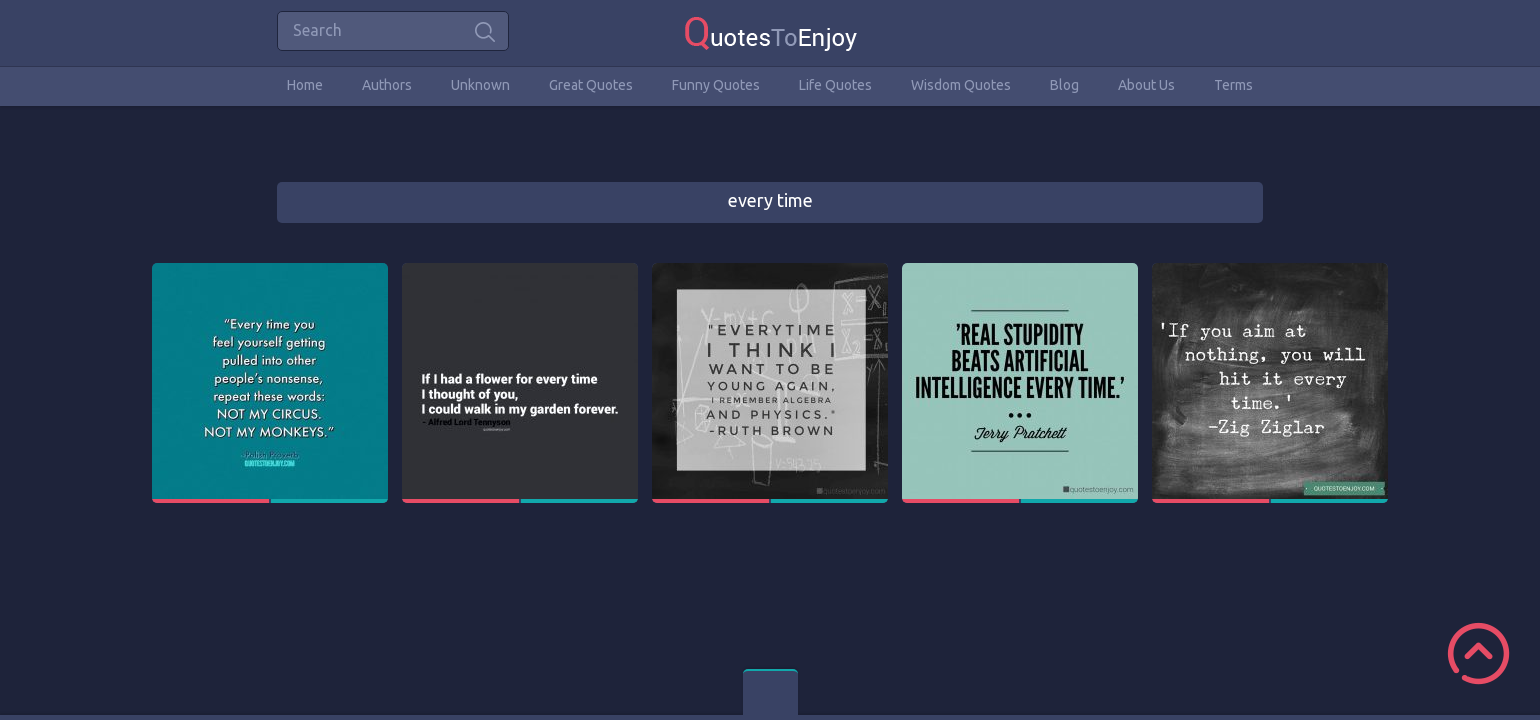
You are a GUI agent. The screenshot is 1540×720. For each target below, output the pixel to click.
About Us (1146, 85)
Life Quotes (835, 85)
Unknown (480, 85)
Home (305, 85)
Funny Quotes (716, 85)
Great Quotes (591, 85)
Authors (387, 85)
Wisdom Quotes (961, 85)
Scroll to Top (1478, 653)
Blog (1064, 85)
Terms (1233, 85)
